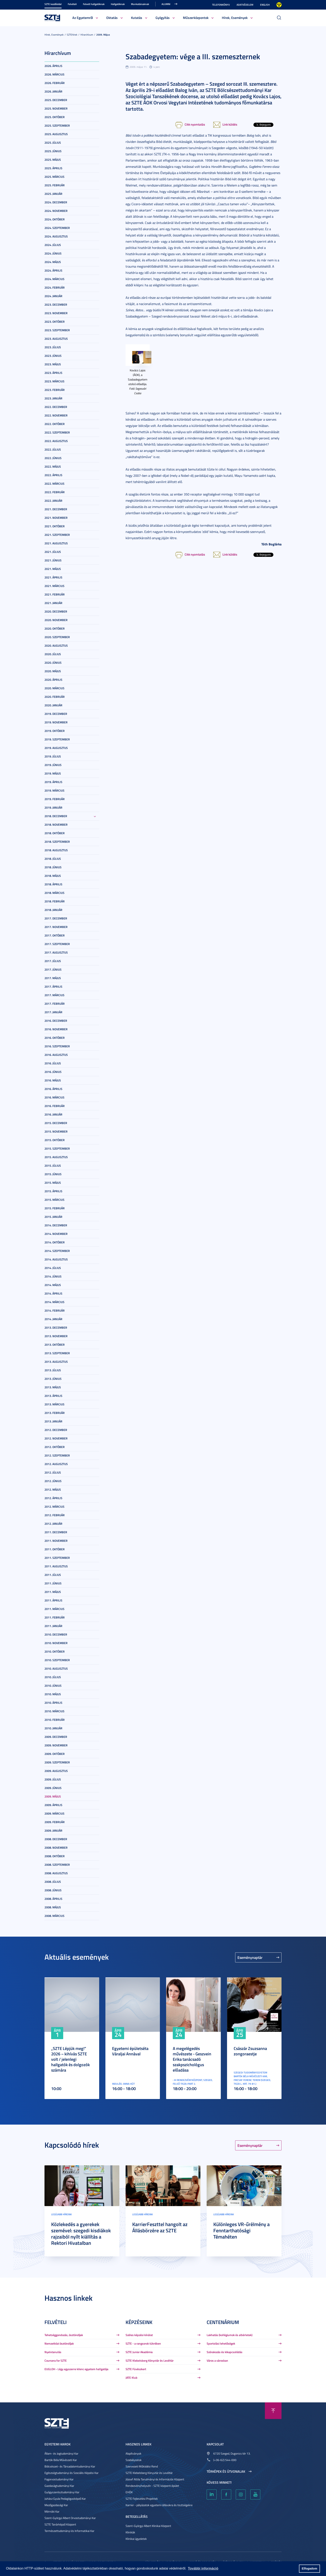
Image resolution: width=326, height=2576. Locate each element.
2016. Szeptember (57, 1046)
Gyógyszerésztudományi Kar (61, 2492)
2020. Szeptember (57, 637)
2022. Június (53, 458)
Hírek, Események (235, 17)
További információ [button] (203, 2568)
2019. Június (53, 765)
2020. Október (54, 628)
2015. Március (54, 1200)
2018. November (56, 825)
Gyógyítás (163, 17)
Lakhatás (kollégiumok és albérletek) (229, 2335)
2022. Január (53, 501)
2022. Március (54, 484)
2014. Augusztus (56, 1259)
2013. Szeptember (57, 1353)
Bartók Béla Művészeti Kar (60, 2460)
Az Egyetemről (82, 17)
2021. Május (52, 569)
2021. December (55, 509)
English (265, 4)
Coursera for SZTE (55, 2360)
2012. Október (54, 1447)
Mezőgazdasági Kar (56, 2505)
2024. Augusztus (56, 236)
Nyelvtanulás (52, 2352)
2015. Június (53, 1174)
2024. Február (54, 287)
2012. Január (53, 1524)
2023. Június (53, 356)
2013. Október (54, 1345)
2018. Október (54, 833)
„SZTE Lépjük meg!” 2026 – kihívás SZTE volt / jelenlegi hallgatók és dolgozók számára (70, 2059)
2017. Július (52, 961)
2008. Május (52, 1907)
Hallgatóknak (118, 4)
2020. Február (54, 697)
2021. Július (52, 552)
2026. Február (54, 83)
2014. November (56, 1234)
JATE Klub (131, 2378)
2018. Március (54, 893)
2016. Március (54, 1097)
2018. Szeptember (57, 842)
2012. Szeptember (57, 1455)
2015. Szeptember (57, 1148)
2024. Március (54, 279)
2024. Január (53, 296)
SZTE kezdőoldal (53, 4)
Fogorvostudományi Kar (59, 2479)
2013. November (56, 1336)
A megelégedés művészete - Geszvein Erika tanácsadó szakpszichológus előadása (192, 2059)
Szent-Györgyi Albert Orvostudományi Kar (70, 2518)
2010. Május (52, 1694)
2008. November (56, 1848)
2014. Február (54, 1310)
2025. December (55, 100)
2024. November (56, 211)
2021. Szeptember (57, 535)
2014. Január (53, 1319)
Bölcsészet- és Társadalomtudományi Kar (69, 2466)
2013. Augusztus (56, 1362)
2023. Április (53, 373)
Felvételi (72, 4)
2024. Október (54, 219)
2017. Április (53, 986)
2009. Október (54, 1754)
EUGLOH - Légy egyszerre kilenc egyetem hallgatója (76, 2369)
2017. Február (54, 1004)
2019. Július (52, 756)
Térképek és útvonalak (226, 2471)
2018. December (55, 816)
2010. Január (53, 1728)
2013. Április (53, 1396)
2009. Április (53, 1805)
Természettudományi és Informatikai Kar (69, 2531)
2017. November (56, 927)
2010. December (55, 1634)
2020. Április (53, 680)
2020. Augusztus (56, 645)
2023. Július (52, 347)
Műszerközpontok (196, 17)
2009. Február (54, 1822)
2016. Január (53, 1114)
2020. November (56, 620)
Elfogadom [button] (309, 2568)
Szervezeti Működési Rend (142, 2466)
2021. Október (54, 526)
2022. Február (54, 492)
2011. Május (52, 1592)
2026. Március (54, 74)
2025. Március (54, 177)
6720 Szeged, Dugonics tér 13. (232, 2453)
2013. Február (54, 1413)
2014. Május (52, 1285)
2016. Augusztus (56, 1055)
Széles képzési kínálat (139, 2335)
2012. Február (54, 1515)
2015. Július (52, 1166)
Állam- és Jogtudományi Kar (61, 2453)
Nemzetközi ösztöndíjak (59, 2343)
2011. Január (53, 1626)
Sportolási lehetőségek (221, 2343)
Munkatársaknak (140, 4)
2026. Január (53, 91)
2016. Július (52, 1063)
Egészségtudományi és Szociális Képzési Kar (71, 2473)
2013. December (55, 1327)
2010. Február (54, 1720)
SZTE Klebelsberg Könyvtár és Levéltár (150, 2360)
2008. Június (53, 1890)
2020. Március (54, 688)
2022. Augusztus (56, 441)
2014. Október (54, 1242)
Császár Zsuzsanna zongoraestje (250, 2051)
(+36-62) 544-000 (224, 2460)
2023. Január (53, 398)
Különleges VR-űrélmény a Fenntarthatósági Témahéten (241, 2230)
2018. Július (52, 859)
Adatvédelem (245, 4)
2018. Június (53, 867)
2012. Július (52, 1472)
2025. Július (52, 143)
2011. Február (54, 1617)
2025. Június (53, 151)
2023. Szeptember (57, 330)
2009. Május (103, 34)
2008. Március (54, 1916)
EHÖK (129, 2492)
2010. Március (54, 1711)
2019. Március (54, 790)
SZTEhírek (72, 34)
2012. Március (54, 1507)
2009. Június (53, 1788)
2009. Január (53, 1830)
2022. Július (52, 449)
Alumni (166, 4)
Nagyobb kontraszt (279, 4)
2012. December (55, 1430)
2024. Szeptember (57, 228)
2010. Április (53, 1703)
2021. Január (53, 603)
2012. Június (53, 1481)
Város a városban (217, 2360)
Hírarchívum (86, 34)
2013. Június (53, 1379)
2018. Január (53, 910)
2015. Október (54, 1140)
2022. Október (54, 424)
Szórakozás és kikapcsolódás (224, 2352)
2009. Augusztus (56, 1771)
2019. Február (54, 799)
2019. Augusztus (56, 748)
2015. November (56, 1131)
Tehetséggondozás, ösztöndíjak (63, 2335)
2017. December (55, 918)
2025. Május (52, 160)
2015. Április (53, 1191)
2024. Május (52, 262)
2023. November (56, 313)
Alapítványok (133, 2453)
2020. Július (52, 654)
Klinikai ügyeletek (136, 2539)
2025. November (56, 108)
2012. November (56, 1438)
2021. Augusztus (56, 543)
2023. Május (52, 364)
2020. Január (53, 705)
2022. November (56, 415)
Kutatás (136, 17)
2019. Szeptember (57, 739)
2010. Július (52, 1677)
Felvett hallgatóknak (94, 4)
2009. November (56, 1745)
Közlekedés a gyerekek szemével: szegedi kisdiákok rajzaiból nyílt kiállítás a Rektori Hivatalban (81, 2233)
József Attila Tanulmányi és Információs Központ (155, 2479)
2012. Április (53, 1498)
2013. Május (52, 1387)
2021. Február (54, 594)
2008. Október (54, 1856)
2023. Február (54, 390)
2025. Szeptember (57, 125)
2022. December (55, 407)
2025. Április (53, 168)
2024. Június (53, 253)
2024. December (55, 202)
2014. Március (54, 1302)
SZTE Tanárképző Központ (60, 2524)
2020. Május (52, 671)
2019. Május (52, 773)
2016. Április (53, 1089)
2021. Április (53, 577)
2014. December (55, 1225)
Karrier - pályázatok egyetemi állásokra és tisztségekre (159, 2505)
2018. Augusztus (56, 850)
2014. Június (53, 1276)
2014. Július (52, 1268)
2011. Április (53, 1600)
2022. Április (53, 475)
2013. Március (54, 1404)
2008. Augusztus (56, 1873)
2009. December (55, 1737)
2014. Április (53, 1293)
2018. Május (52, 876)
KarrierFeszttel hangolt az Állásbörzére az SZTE (160, 2227)
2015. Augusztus (56, 1157)
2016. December (55, 1021)
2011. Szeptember (57, 1558)
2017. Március (54, 995)
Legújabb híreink (61, 2214)
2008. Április (53, 1899)
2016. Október (54, 1038)
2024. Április (53, 270)
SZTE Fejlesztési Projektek (142, 2499)
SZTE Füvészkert (136, 2369)
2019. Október (54, 731)
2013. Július (52, 1370)
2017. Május (52, 978)
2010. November (56, 1643)
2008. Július (52, 1882)
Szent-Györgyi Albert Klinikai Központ (148, 2526)
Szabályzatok (134, 2460)
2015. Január (53, 1217)
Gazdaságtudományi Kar (59, 2486)
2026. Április (53, 66)
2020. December (55, 611)
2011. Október (54, 1549)
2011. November (56, 1541)
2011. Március (54, 1609)
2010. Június (53, 1686)
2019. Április (53, 782)
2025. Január (53, 194)
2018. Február (54, 901)
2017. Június (53, 969)
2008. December (55, 1839)
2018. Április (53, 884)
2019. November (56, 722)
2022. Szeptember (57, 432)
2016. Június (53, 1072)
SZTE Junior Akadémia (139, 2352)
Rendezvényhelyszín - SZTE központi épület (152, 2486)
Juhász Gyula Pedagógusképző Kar (65, 2499)
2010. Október (54, 1651)
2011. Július (52, 1575)
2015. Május (52, 1183)
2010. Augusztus (56, 1668)
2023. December (55, 304)
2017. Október (54, 935)
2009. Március (54, 1813)
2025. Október (54, 117)
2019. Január (53, 807)
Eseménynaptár (250, 1957)
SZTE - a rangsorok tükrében (143, 2343)
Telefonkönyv (221, 4)
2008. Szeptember (57, 1865)
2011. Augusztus (56, 1566)
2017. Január (53, 1012)
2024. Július (52, 245)
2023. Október (54, 322)
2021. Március (54, 586)
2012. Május (52, 1489)
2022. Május (52, 466)
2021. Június (53, 560)
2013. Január (53, 1421)
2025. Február (54, 185)
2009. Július (52, 1779)
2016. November (56, 1029)
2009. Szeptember (57, 1762)
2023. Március (54, 381)
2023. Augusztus (56, 339)
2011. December (55, 1532)
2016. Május (52, 1080)
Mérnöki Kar (51, 2511)
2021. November (56, 518)
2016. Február (54, 1106)
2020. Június (53, 663)
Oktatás (112, 17)
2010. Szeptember (57, 1660)
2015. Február (54, 1208)
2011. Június (53, 1583)
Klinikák (130, 2532)
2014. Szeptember (57, 1251)
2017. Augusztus (56, 952)
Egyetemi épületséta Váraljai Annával (130, 2051)
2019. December (55, 714)
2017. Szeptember (57, 944)
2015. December (55, 1123)
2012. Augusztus (56, 1464)
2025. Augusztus (56, 134)
